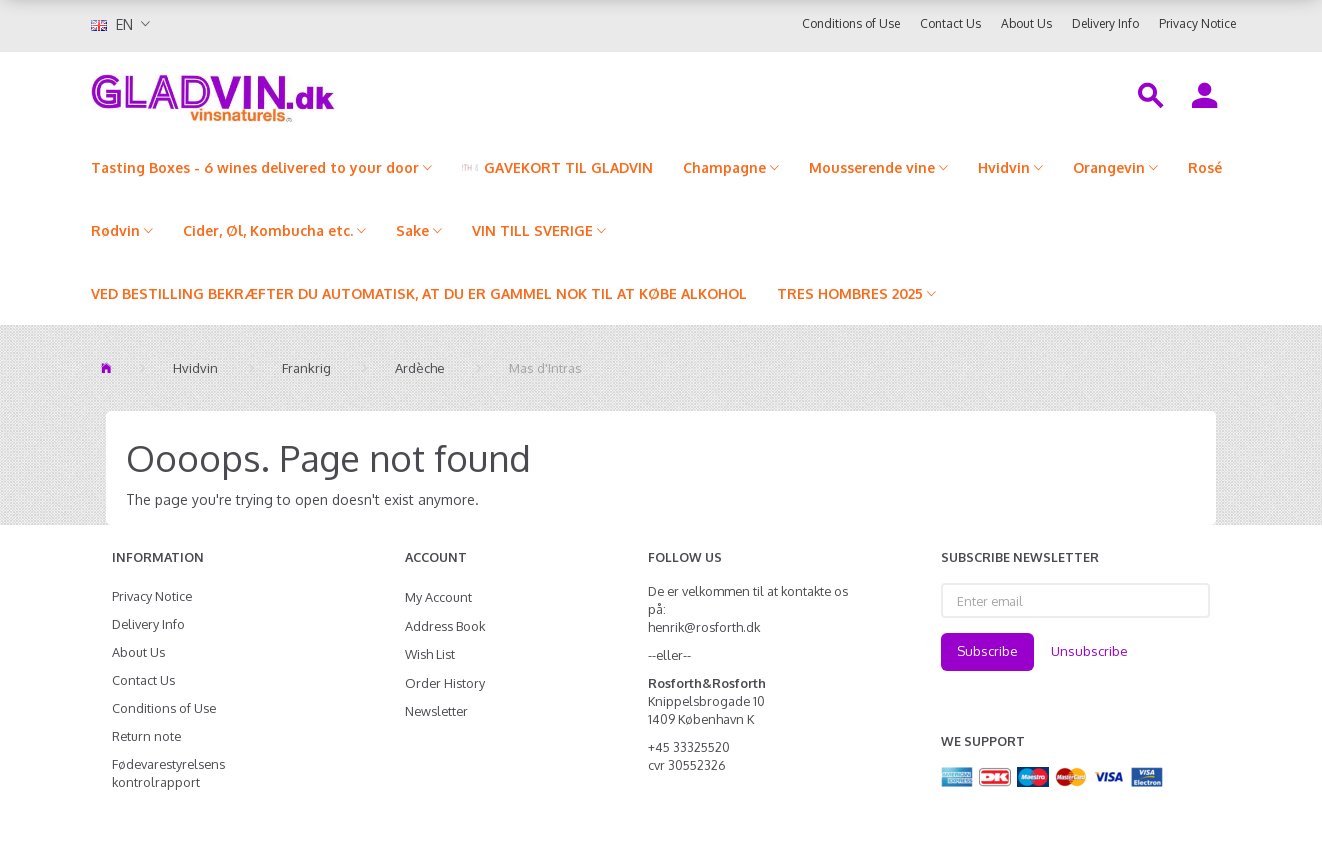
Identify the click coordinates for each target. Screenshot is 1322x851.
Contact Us (950, 23)
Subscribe (987, 651)
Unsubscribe (1089, 651)
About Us (1026, 23)
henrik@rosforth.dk (704, 627)
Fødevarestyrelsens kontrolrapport (168, 773)
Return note (146, 736)
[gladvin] (295, 94)
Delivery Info (1105, 23)
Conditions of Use (851, 23)
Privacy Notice (1197, 23)
